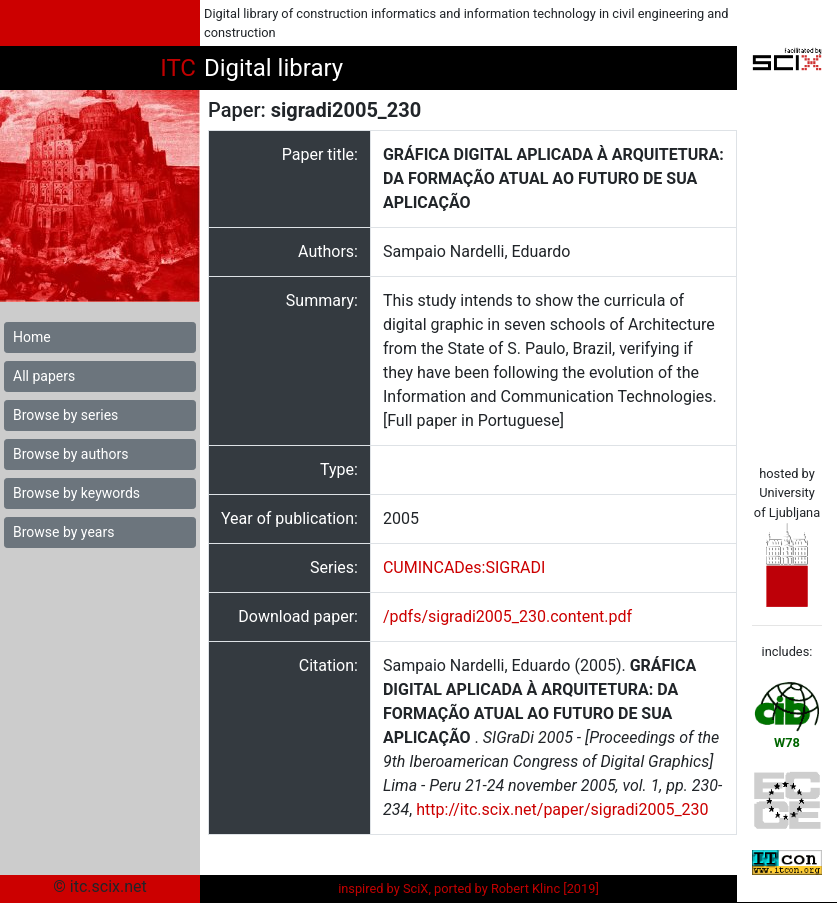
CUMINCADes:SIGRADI (464, 567)
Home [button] (32, 337)
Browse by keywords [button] (76, 493)
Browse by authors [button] (70, 454)
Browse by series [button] (65, 415)
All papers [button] (44, 376)
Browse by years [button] (63, 532)
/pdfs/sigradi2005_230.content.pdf (507, 616)
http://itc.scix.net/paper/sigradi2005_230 (562, 809)
